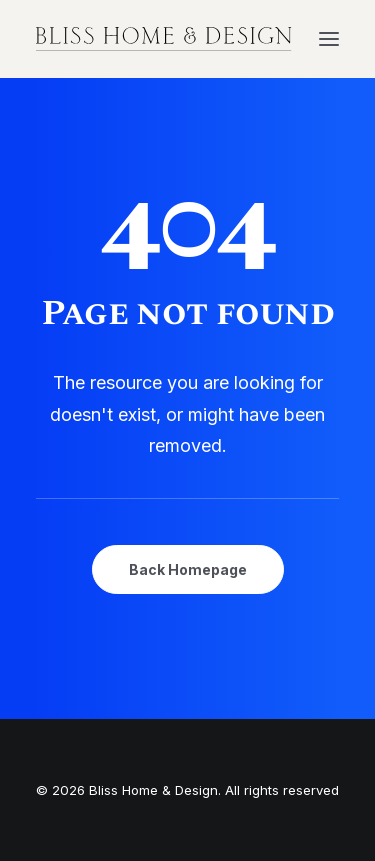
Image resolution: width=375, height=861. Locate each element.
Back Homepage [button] (188, 569)
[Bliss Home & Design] (164, 39)
